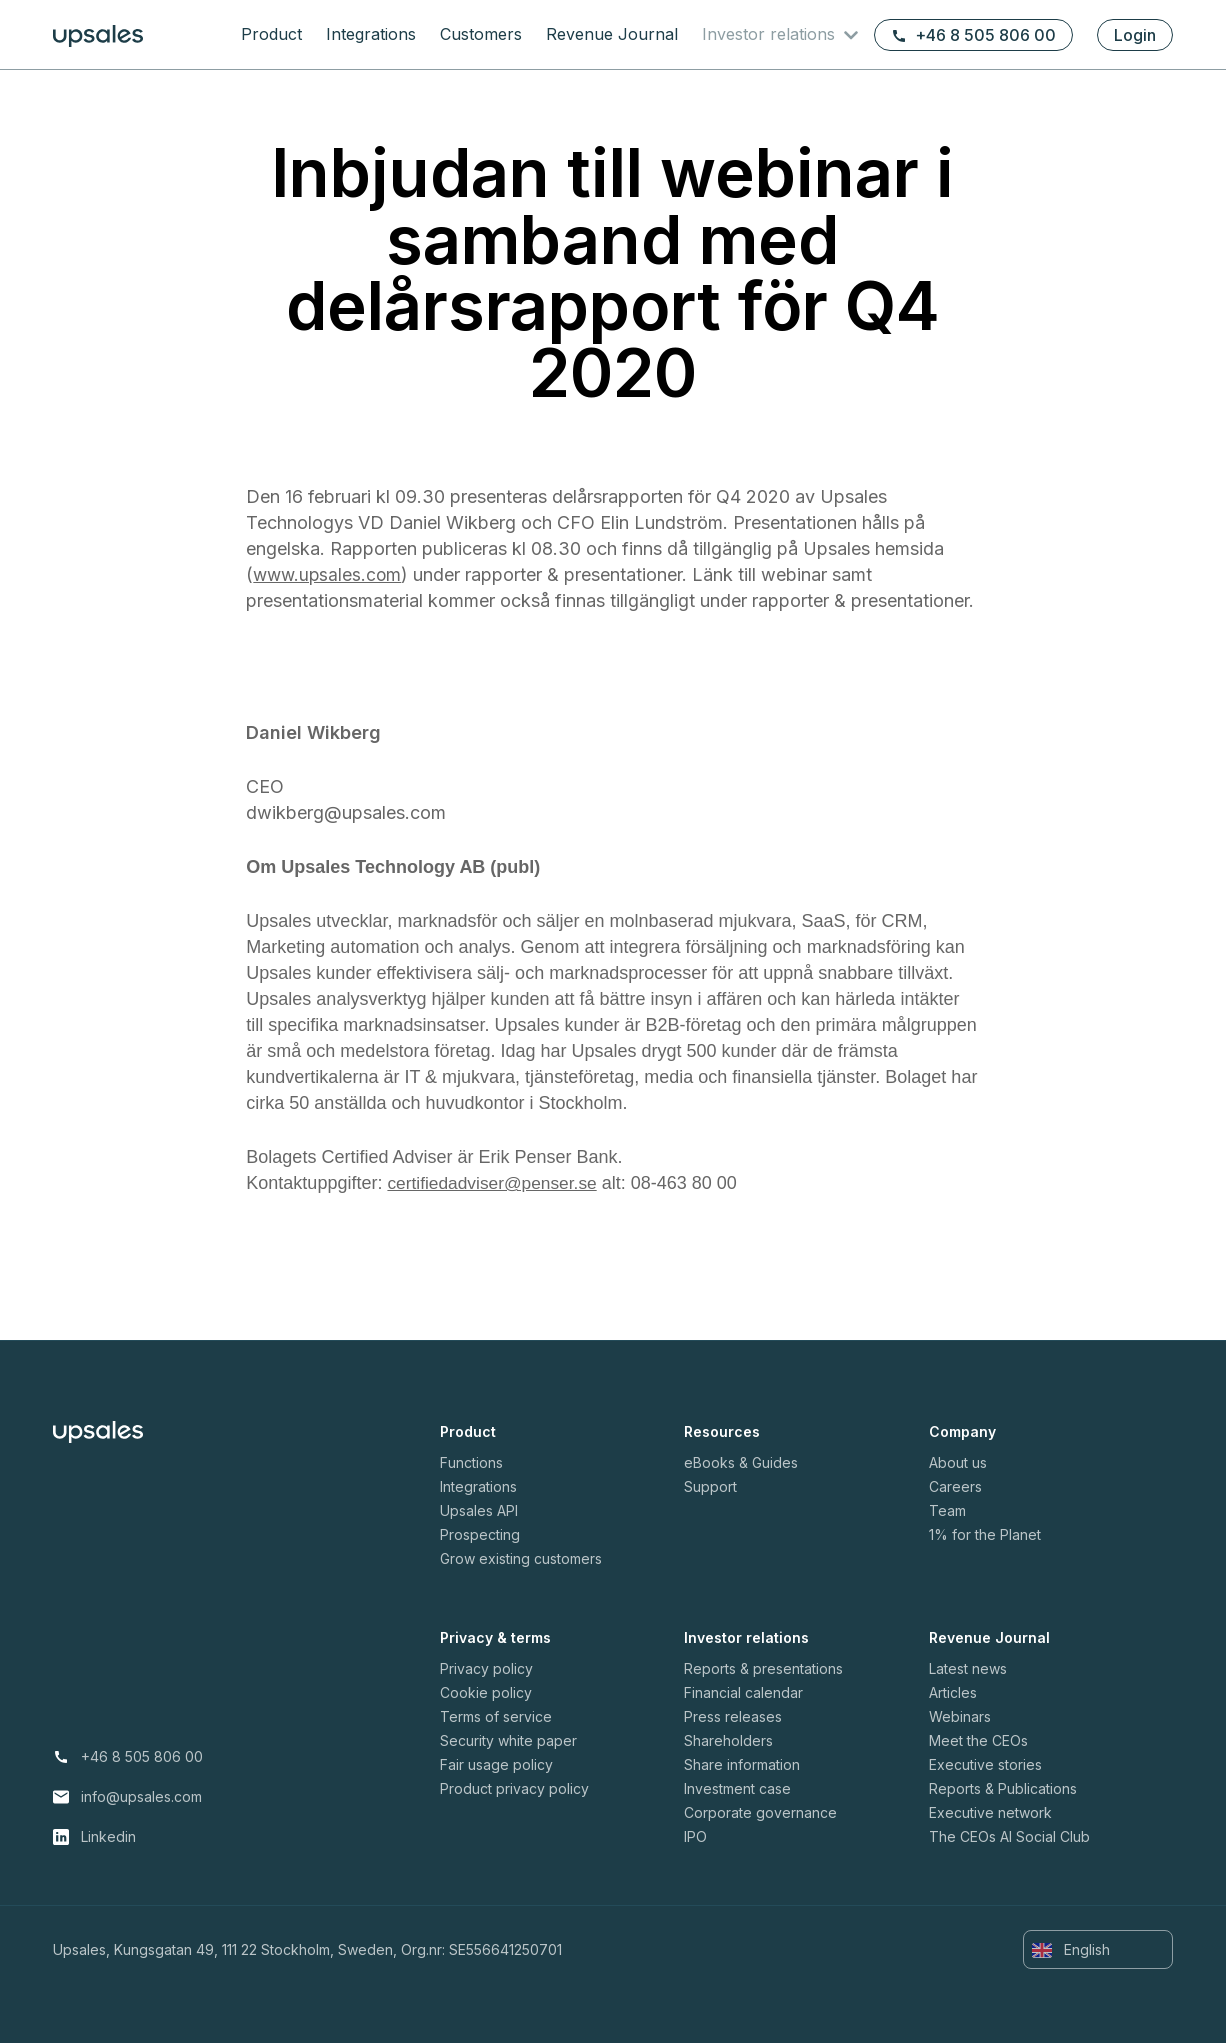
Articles (953, 1692)
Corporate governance (760, 1812)
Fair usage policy (496, 1764)
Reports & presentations (763, 1668)
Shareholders (728, 1740)
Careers (955, 1486)
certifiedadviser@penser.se (495, 1183)
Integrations (371, 34)
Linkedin (108, 1836)
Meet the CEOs (978, 1740)
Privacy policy (486, 1668)
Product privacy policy (514, 1788)
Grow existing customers (521, 1558)
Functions (471, 1462)
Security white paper (508, 1740)
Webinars (960, 1716)
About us (958, 1462)
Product (271, 34)
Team (947, 1510)
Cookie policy (486, 1692)
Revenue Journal (612, 34)
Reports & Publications (1003, 1788)
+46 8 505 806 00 (973, 35)
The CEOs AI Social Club (1009, 1836)
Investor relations (771, 34)
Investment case (737, 1788)
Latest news (968, 1668)
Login (1135, 35)
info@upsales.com (141, 1796)
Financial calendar (743, 1692)
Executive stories (985, 1764)
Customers (481, 34)
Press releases (733, 1716)
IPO (695, 1836)
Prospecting (480, 1534)
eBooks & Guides (741, 1462)
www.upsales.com (329, 574)
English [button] (1071, 1950)
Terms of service (496, 1716)
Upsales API (479, 1510)
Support (710, 1486)
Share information (742, 1764)
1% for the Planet (985, 1534)
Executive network (990, 1812)
